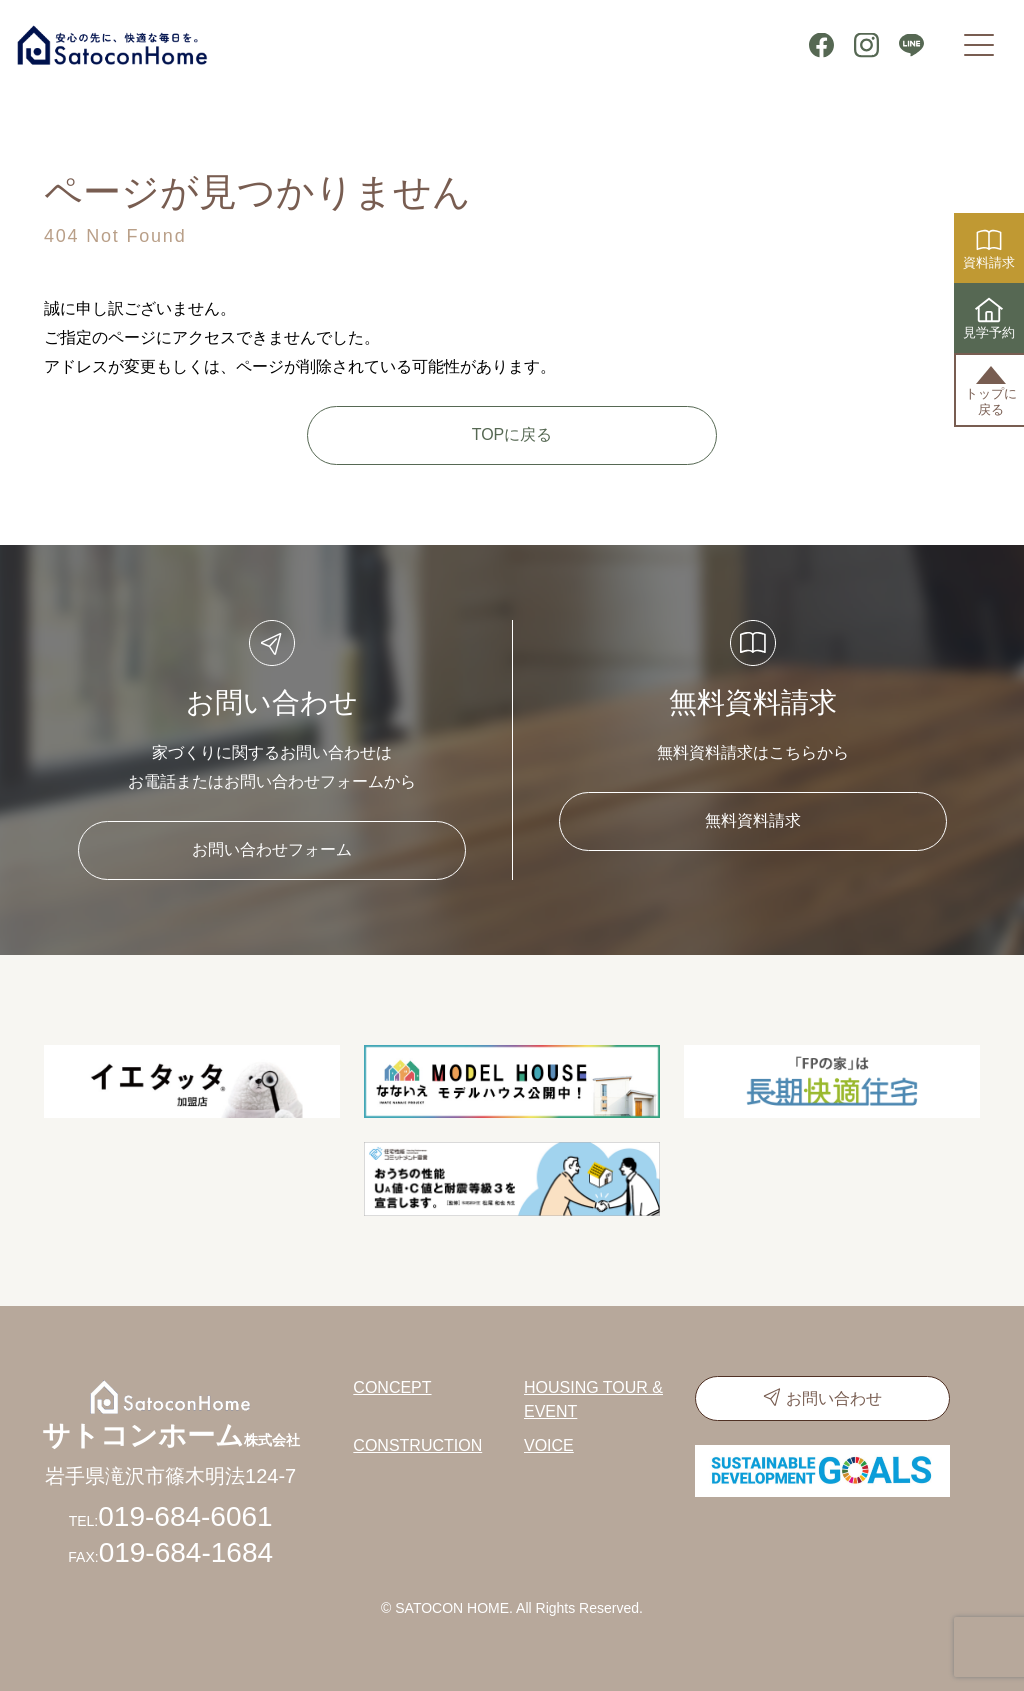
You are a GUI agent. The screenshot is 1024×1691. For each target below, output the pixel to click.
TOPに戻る (512, 434)
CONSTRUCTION (417, 1445)
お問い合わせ (834, 1398)
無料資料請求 (753, 820)
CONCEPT (392, 1387)
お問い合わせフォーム (272, 849)
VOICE (549, 1445)
